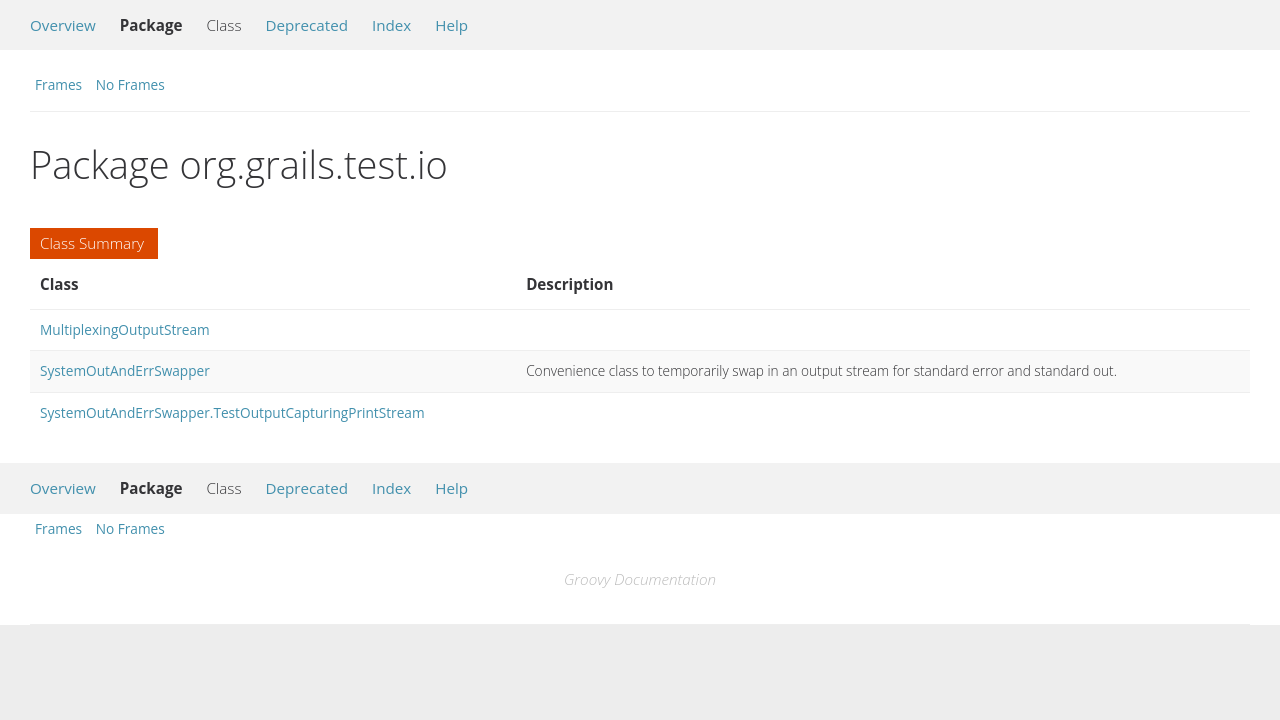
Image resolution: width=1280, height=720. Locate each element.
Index (391, 25)
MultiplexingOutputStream (125, 329)
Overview (63, 25)
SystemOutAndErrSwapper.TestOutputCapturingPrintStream (232, 412)
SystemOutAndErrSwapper (125, 370)
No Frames (130, 84)
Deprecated (306, 25)
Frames (58, 84)
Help (451, 25)
